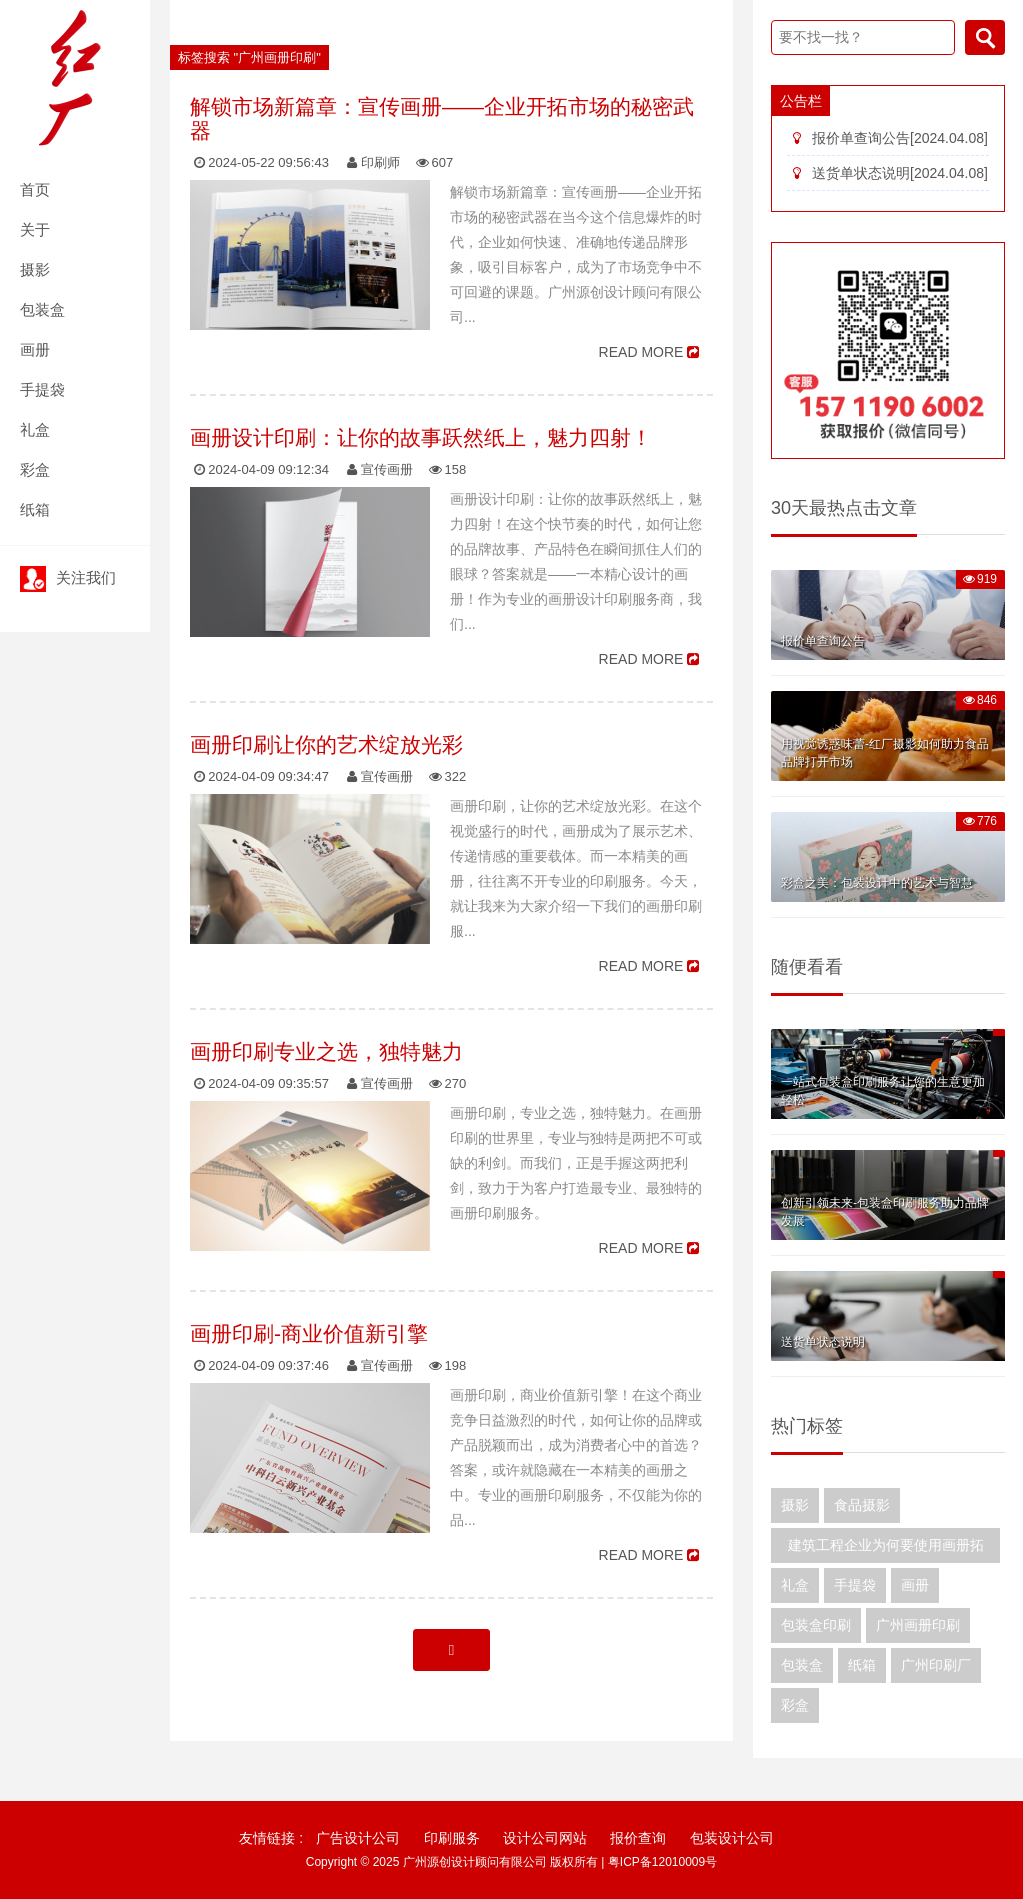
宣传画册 (387, 469)
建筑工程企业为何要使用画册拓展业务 (886, 1550)
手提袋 (42, 389)
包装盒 (42, 309)
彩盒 (35, 469)
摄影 (35, 269)
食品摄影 (862, 1505)
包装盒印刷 (816, 1625)
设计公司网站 (545, 1838)
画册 (35, 349)
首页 (35, 189)
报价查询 (638, 1838)
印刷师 (380, 162)
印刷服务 (452, 1838)
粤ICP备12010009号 (662, 1862)
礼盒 (35, 429)
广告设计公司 (358, 1838)
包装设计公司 (732, 1838)
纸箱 (35, 509)
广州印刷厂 (936, 1665)
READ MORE (641, 352)
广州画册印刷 (918, 1625)
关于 (35, 229)
